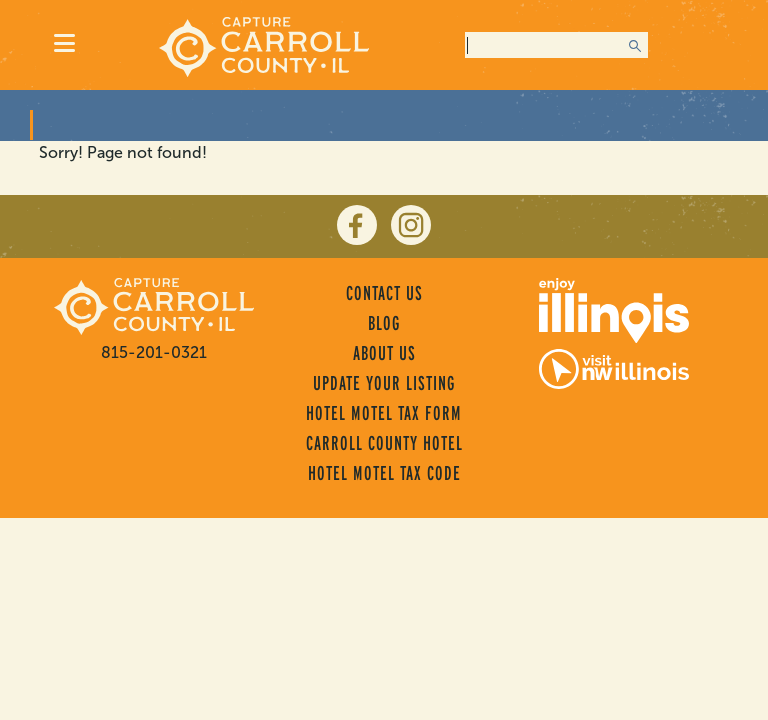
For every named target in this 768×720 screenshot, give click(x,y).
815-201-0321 (154, 352)
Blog (384, 323)
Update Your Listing (384, 383)
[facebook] (357, 225)
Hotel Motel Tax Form (384, 413)
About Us (384, 353)
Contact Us (384, 293)
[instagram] (411, 225)
